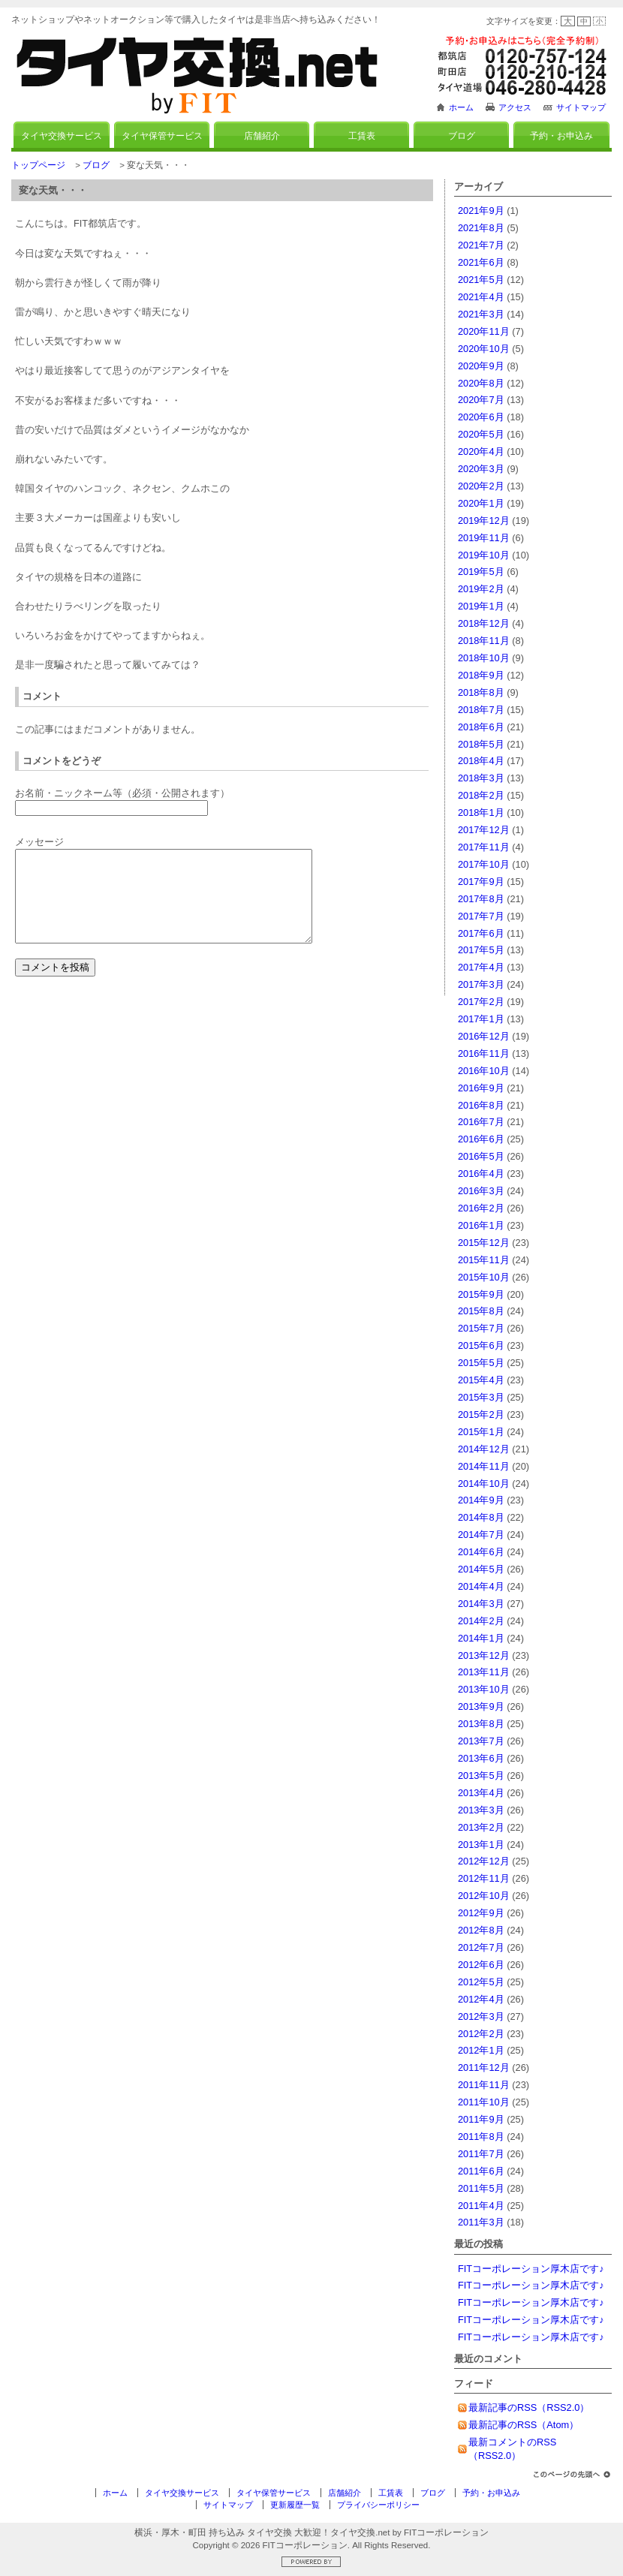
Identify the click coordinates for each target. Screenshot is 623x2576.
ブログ (461, 135)
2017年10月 (484, 864)
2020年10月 (484, 348)
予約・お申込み (561, 135)
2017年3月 (481, 984)
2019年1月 (481, 606)
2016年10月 (484, 1070)
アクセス (514, 107)
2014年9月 (481, 1500)
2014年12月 (484, 1449)
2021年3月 (481, 314)
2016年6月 (481, 1139)
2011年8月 (481, 2136)
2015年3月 (481, 1397)
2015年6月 (481, 1345)
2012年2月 (481, 2033)
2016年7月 (481, 1121)
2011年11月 (484, 2084)
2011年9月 (481, 2119)
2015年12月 (484, 1242)
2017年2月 (481, 1001)
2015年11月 (484, 1259)
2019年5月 (481, 571)
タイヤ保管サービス (162, 135)
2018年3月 (481, 778)
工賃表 (361, 135)
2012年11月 (484, 1878)
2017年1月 (481, 1019)
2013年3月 (481, 1810)
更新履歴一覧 (295, 2504)
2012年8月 (481, 1930)
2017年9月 (481, 881)
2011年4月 (481, 2205)
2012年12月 (484, 1861)
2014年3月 (481, 1603)
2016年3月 (481, 1190)
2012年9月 (481, 1912)
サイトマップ (581, 107)
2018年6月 (481, 727)
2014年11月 (484, 1466)
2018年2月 (481, 795)
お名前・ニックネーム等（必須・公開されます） (122, 793)
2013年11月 (484, 1672)
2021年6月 (481, 262)
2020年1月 (481, 503)
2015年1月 (481, 1431)
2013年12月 (484, 1655)
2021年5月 (481, 279)
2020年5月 (481, 434)
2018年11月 (484, 640)
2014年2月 (481, 1621)
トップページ (38, 165)
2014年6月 (481, 1551)
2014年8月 (481, 1517)
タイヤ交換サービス (61, 135)
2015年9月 (481, 1294)
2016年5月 (481, 1156)
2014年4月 (481, 1586)
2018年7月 (481, 709)
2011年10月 (484, 2102)
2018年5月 (481, 744)
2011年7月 (481, 2153)
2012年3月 (481, 2016)
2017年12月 (484, 829)
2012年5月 (481, 1982)
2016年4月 (481, 1173)
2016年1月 (481, 1225)
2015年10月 (484, 1277)
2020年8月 (481, 383)
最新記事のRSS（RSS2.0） (528, 2407)
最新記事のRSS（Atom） (523, 2424)
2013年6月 (481, 1758)
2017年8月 (481, 898)
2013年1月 (481, 1844)
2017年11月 (484, 847)
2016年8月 (481, 1105)
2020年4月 (481, 451)
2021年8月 (481, 227)
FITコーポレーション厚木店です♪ (531, 2268)
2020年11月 (484, 331)
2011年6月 (481, 2171)
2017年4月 (481, 967)
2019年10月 (484, 555)
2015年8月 (481, 1311)
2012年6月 (481, 1964)
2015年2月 (481, 1414)
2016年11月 (484, 1053)
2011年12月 (484, 2067)
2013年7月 (481, 1741)
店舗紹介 (262, 135)
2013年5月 (481, 1775)
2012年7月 (481, 1947)
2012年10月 (484, 1895)
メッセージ (39, 841)
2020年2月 (481, 486)
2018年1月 (481, 812)
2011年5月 (481, 2188)
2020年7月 (481, 399)
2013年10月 (484, 1689)
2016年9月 (481, 1088)
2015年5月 (481, 1362)
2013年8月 (481, 1723)
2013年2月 (481, 1827)
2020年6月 (481, 417)
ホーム (461, 107)
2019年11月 (484, 537)
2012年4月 (481, 1999)
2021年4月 (481, 296)
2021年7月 (481, 245)
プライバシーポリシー (378, 2504)
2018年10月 (484, 658)
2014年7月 (481, 1534)
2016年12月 (484, 1036)
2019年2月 (481, 588)
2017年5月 (481, 949)
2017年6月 (481, 933)
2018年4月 (481, 760)
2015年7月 (481, 1328)
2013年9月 (481, 1706)
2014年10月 (484, 1483)
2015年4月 (481, 1380)
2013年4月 (481, 1792)
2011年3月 (481, 2222)
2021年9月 (481, 210)
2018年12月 (484, 623)
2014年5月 (481, 1569)
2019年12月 (484, 520)
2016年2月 (481, 1208)
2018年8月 (481, 692)
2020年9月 (481, 366)
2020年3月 (481, 468)
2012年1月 (481, 2050)
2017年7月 (481, 916)
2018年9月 (481, 675)
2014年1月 (481, 1638)
